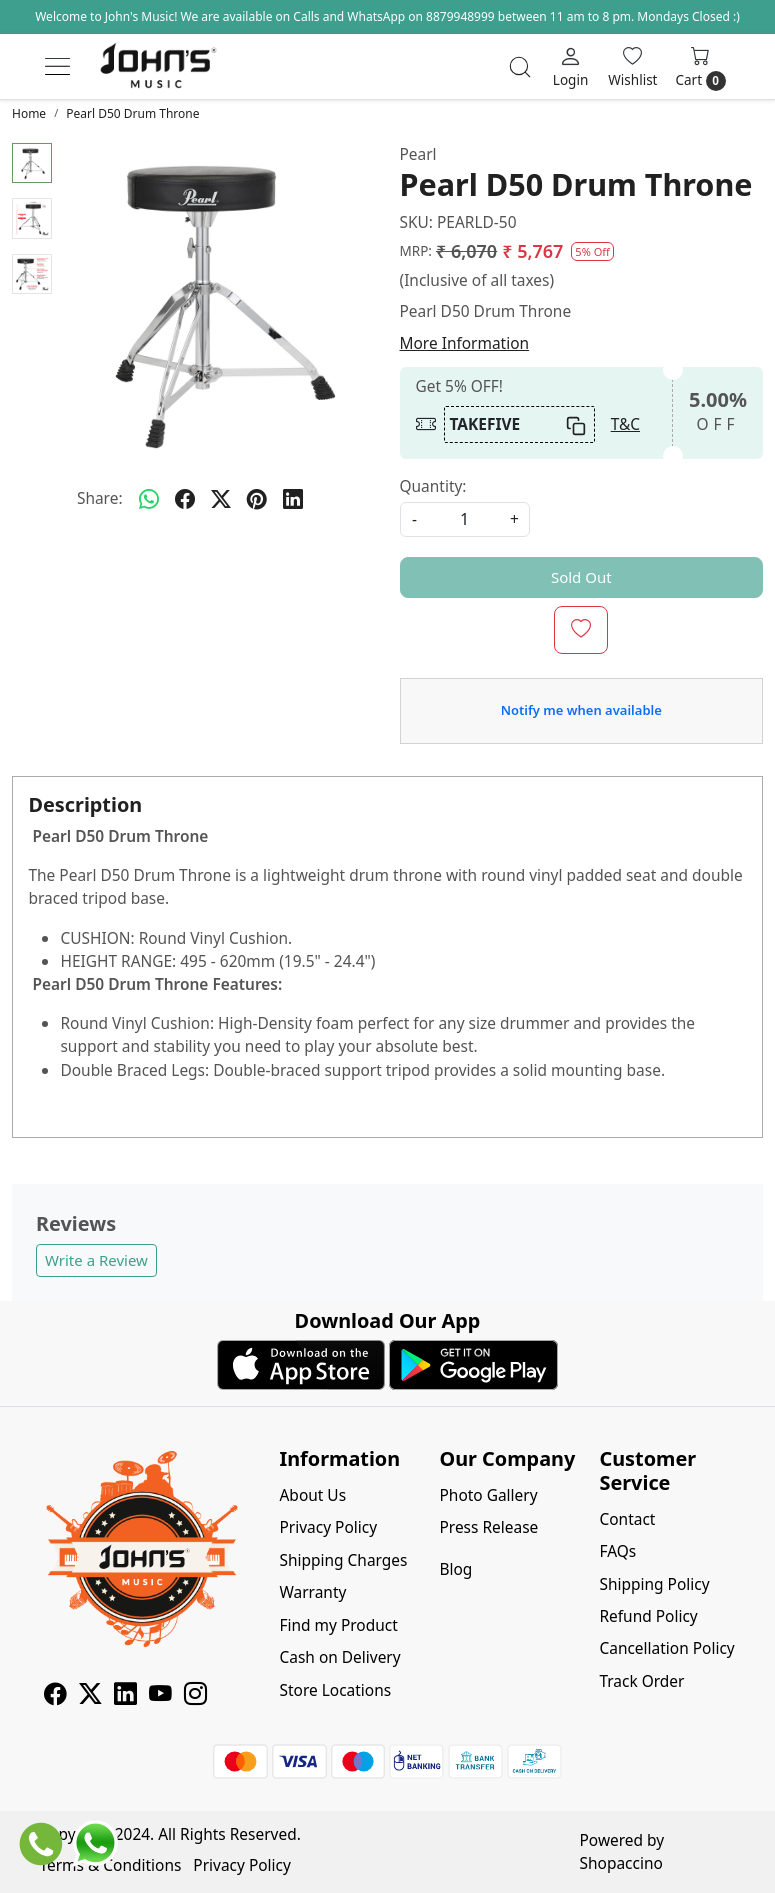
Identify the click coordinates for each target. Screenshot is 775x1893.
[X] (90, 1696)
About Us (313, 1495)
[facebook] (185, 499)
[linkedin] (293, 499)
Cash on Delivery (340, 1657)
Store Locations (336, 1690)
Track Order (641, 1681)
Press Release (488, 1527)
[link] (520, 67)
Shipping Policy (654, 1584)
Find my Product (339, 1625)
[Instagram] (195, 1696)
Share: (100, 498)
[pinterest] (257, 499)
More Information (465, 343)
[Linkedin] (125, 1696)
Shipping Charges (344, 1560)
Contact (627, 1519)
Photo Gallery (488, 1495)
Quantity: (433, 486)
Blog (455, 1569)
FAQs (617, 1551)
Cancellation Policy (666, 1648)
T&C (625, 424)
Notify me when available (581, 710)
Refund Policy (648, 1616)
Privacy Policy (329, 1527)
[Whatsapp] (149, 499)
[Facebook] (55, 1696)
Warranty (313, 1592)
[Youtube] (160, 1696)
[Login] (570, 66)
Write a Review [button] (96, 1260)
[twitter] (221, 499)
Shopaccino (621, 1863)
